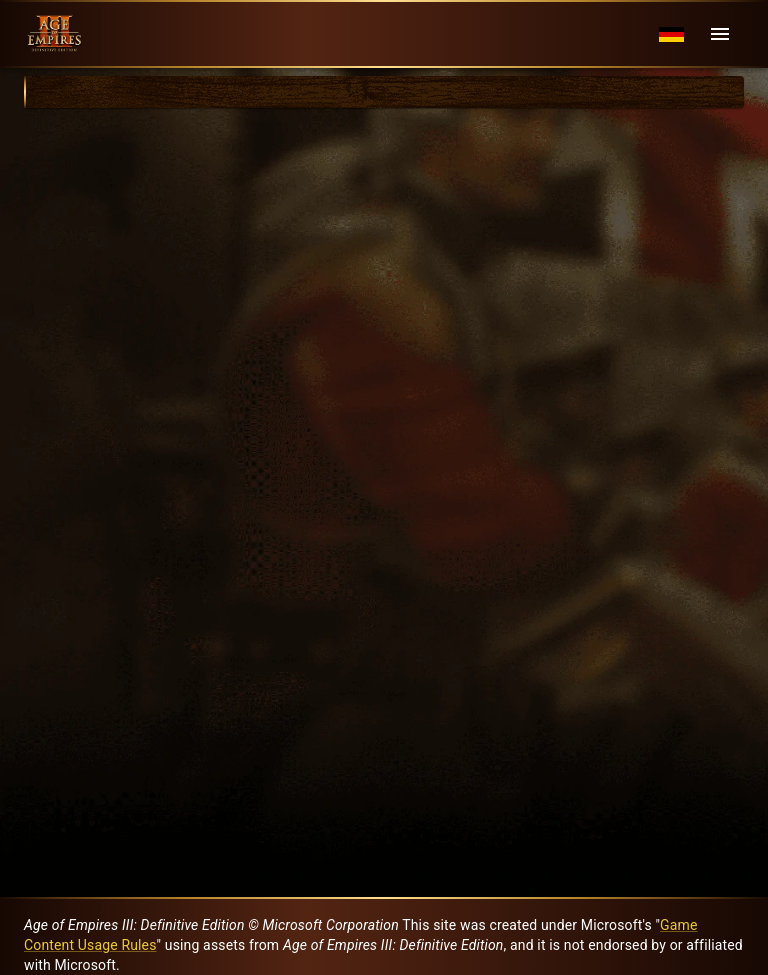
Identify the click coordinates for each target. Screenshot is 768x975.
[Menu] (720, 34)
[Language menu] (671, 34)
